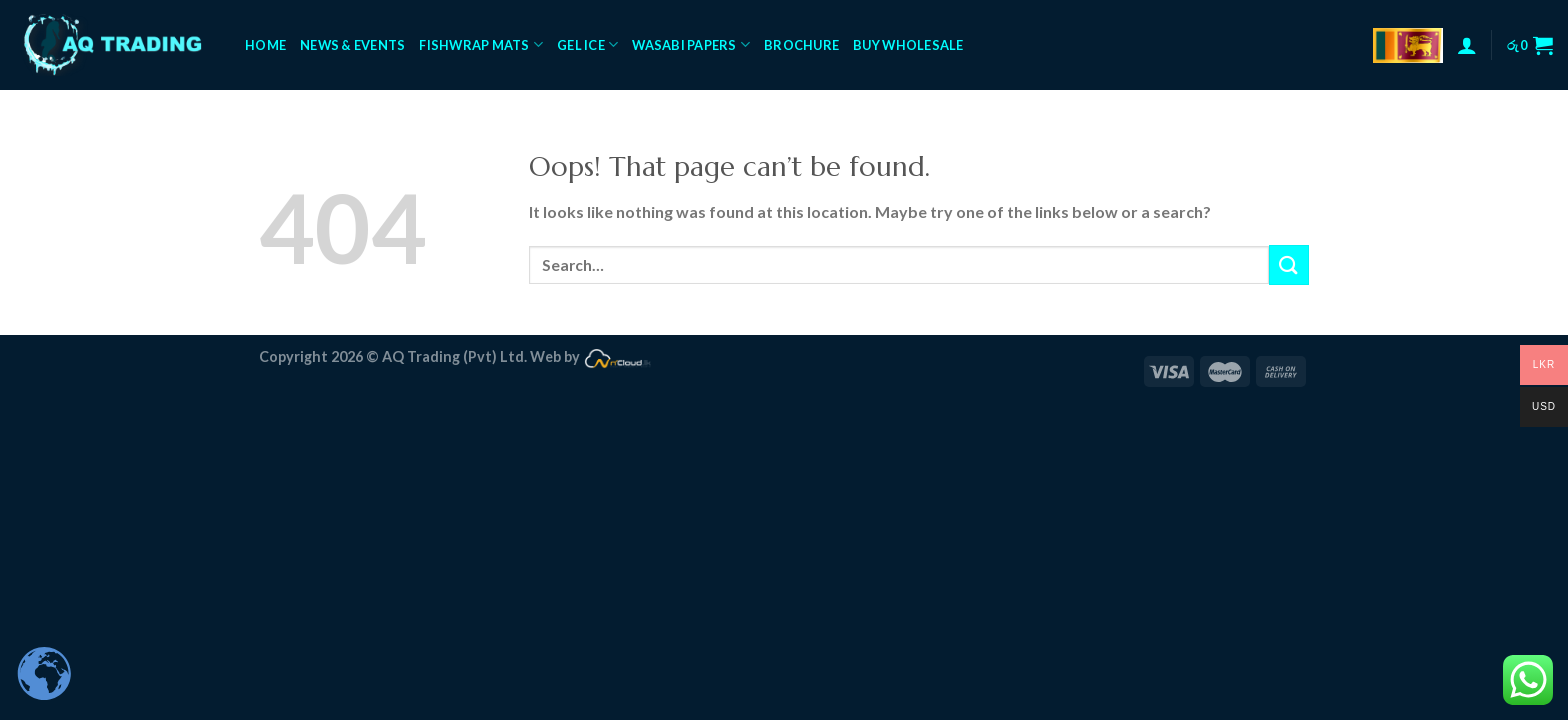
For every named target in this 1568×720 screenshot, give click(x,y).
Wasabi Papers (691, 44)
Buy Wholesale (908, 45)
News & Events (352, 45)
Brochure (801, 45)
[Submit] (1289, 264)
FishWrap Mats (481, 44)
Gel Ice (587, 44)
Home (265, 45)
